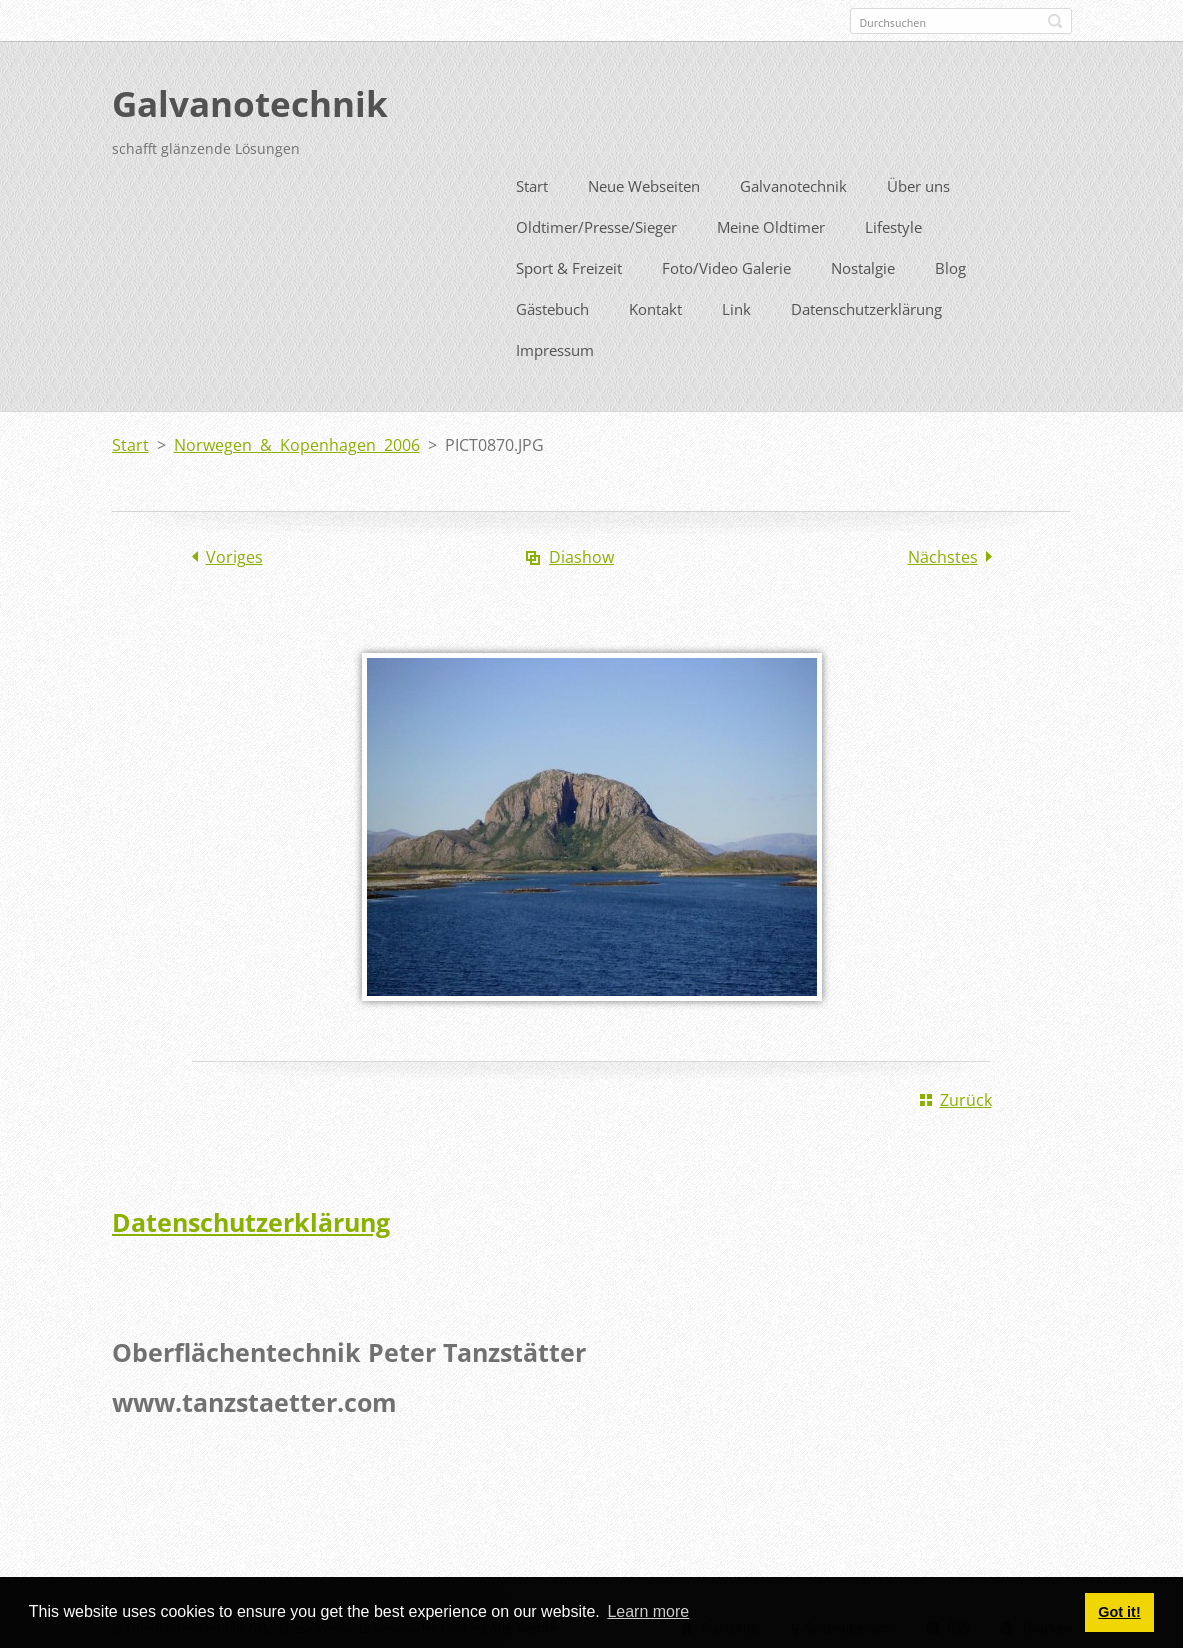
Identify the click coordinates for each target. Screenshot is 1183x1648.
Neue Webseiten (644, 182)
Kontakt (655, 305)
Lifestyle (893, 223)
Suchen (1055, 21)
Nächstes (943, 553)
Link (736, 305)
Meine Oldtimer (771, 223)
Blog (950, 264)
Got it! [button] (1119, 1612)
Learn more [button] (648, 1611)
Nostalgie (863, 264)
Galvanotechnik (793, 182)
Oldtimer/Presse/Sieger (596, 223)
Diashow (581, 553)
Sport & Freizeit (569, 264)
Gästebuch (552, 305)
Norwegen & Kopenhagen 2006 (297, 441)
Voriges (234, 553)
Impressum (555, 346)
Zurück (966, 1096)
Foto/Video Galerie (726, 264)
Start (532, 182)
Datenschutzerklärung (866, 305)
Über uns (918, 182)
